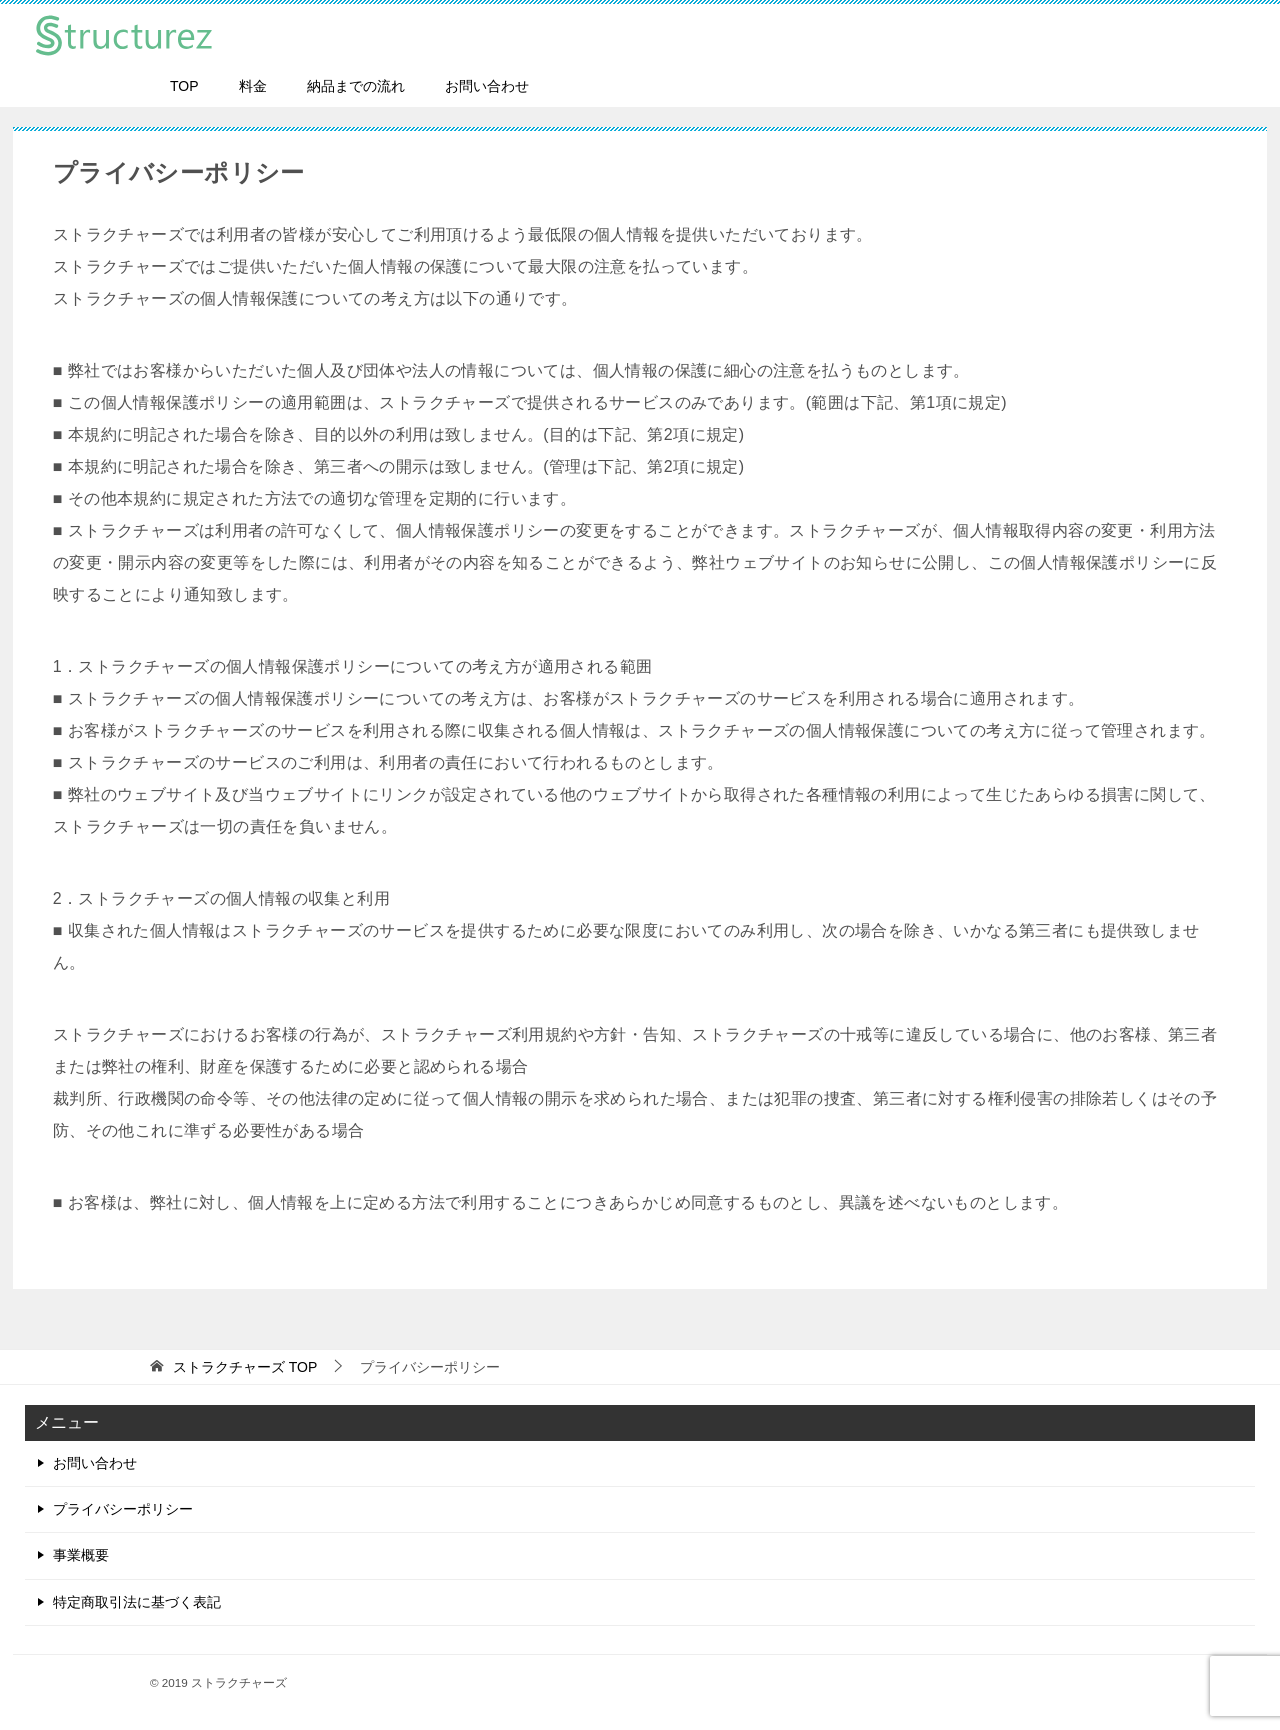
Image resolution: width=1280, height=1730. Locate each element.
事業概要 (81, 1555)
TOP (184, 86)
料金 (253, 86)
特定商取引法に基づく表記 (137, 1602)
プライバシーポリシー (123, 1509)
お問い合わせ (487, 86)
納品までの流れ (356, 86)
